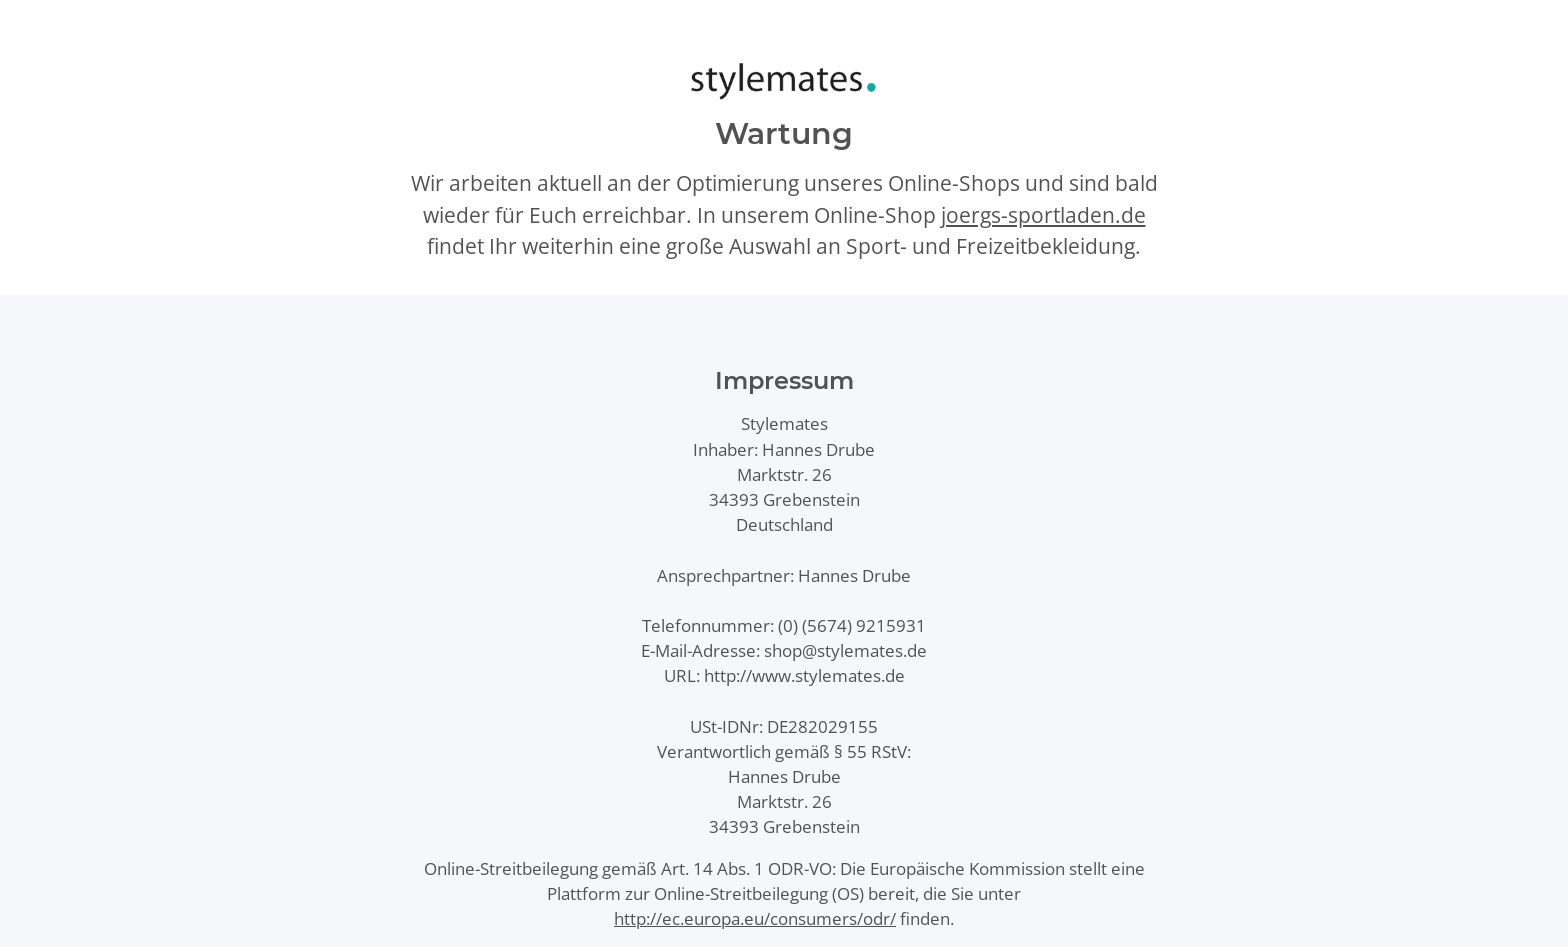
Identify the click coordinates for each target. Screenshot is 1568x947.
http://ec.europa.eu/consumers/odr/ (755, 918)
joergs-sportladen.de (1043, 215)
